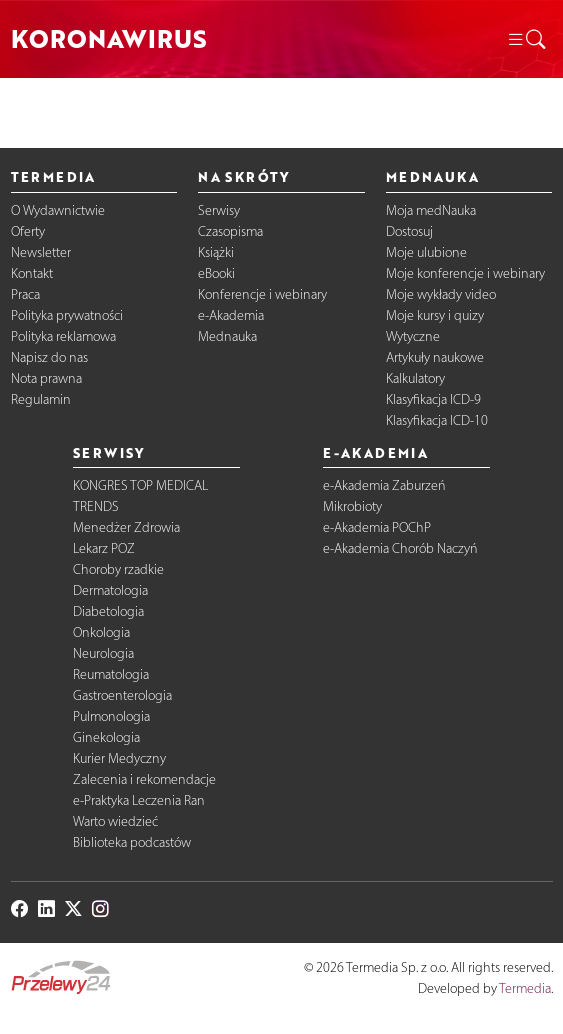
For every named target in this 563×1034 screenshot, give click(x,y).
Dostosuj (409, 231)
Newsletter (41, 252)
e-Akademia (231, 315)
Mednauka (227, 336)
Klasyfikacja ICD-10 (437, 420)
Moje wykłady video (441, 294)
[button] (526, 39)
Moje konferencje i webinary (465, 273)
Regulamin (41, 399)
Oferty (28, 231)
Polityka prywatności (67, 315)
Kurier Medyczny (119, 758)
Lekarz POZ (104, 548)
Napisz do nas (49, 357)
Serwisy (219, 210)
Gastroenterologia (122, 695)
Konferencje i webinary (262, 294)
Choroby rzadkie (118, 569)
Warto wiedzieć (115, 821)
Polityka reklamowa (63, 336)
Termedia (525, 988)
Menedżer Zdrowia (126, 527)
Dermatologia (110, 590)
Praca (25, 294)
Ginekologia (106, 737)
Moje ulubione (426, 252)
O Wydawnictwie (58, 210)
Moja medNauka (431, 210)
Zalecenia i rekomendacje (144, 779)
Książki (216, 252)
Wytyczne (413, 336)
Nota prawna (46, 378)
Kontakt (32, 273)
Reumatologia (111, 674)
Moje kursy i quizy (435, 315)
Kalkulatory (415, 378)
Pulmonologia (111, 716)
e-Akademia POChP (377, 527)
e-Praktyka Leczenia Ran (139, 800)
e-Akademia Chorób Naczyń (400, 548)
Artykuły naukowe (435, 357)
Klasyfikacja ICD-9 (433, 399)
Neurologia (103, 653)
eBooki (216, 273)
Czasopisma (230, 231)
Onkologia (101, 632)
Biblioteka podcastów (132, 842)
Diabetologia (108, 611)
